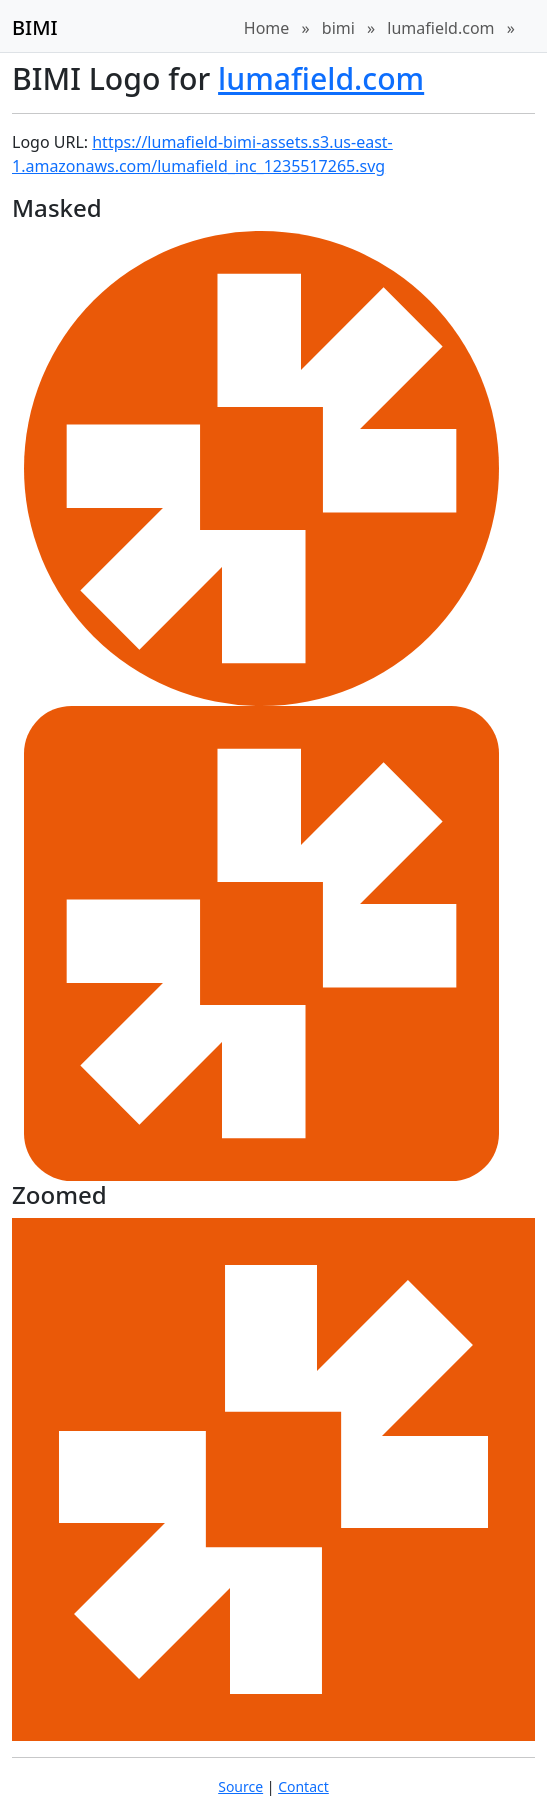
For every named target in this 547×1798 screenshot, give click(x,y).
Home (267, 28)
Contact (303, 1786)
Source (240, 1786)
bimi (338, 28)
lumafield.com (440, 28)
